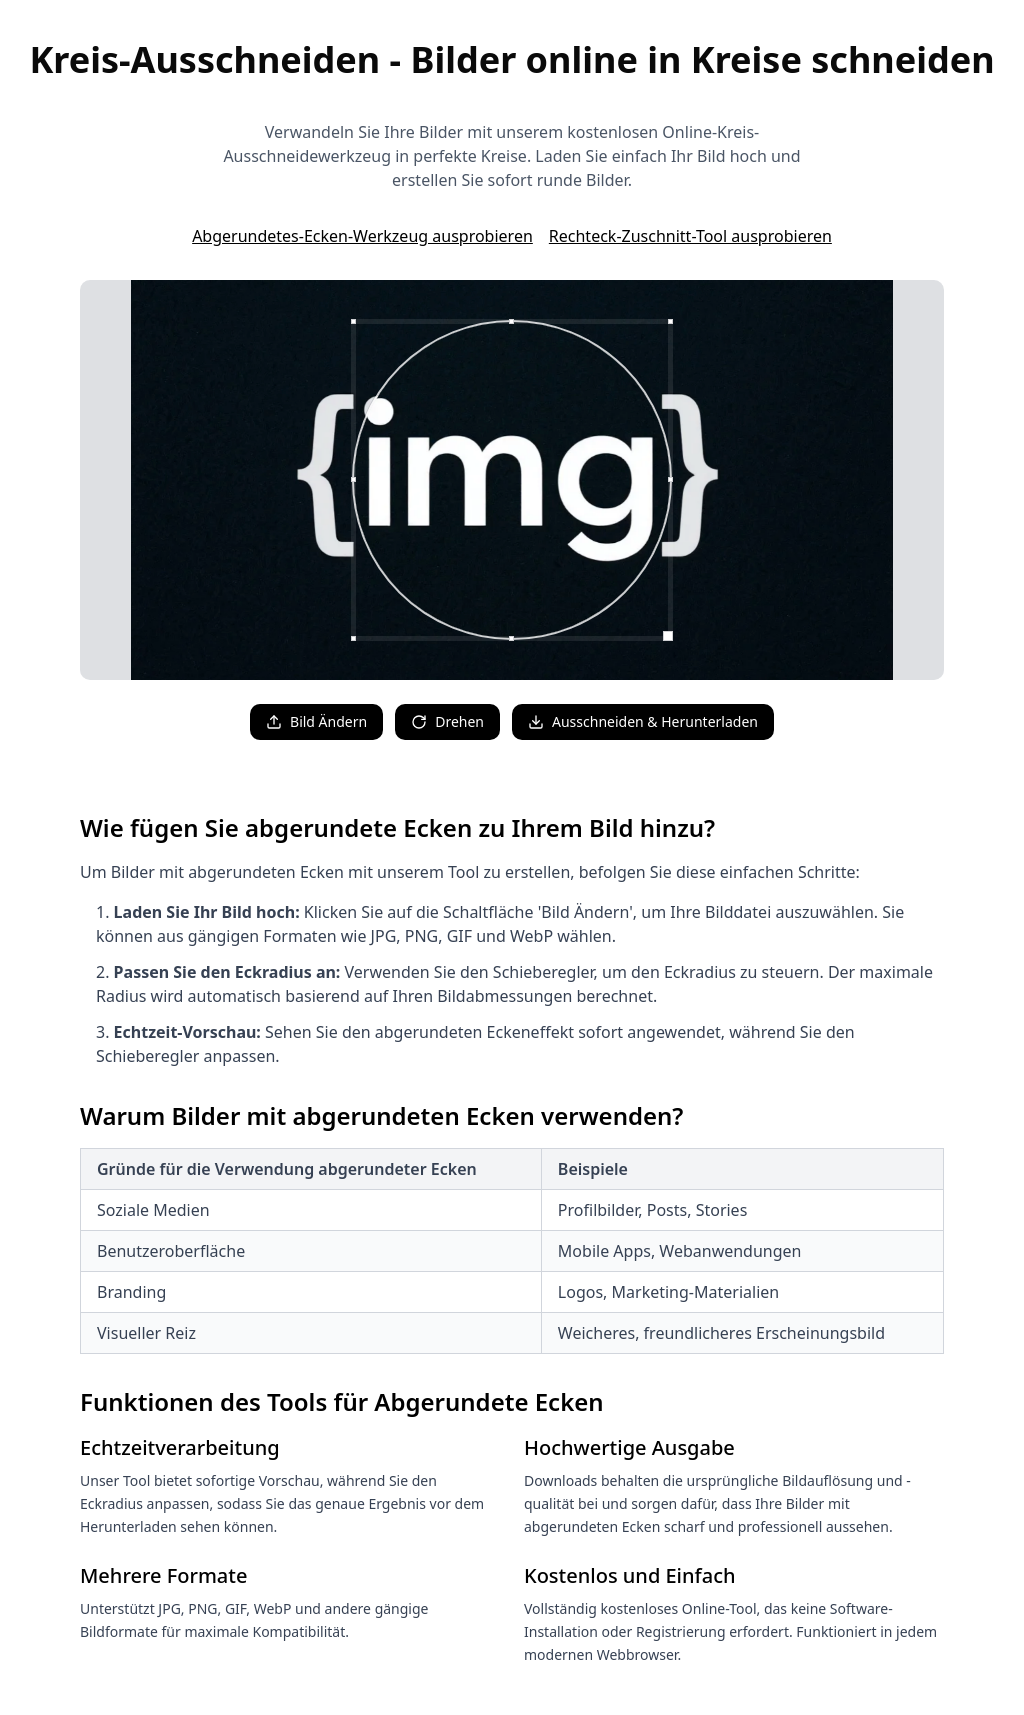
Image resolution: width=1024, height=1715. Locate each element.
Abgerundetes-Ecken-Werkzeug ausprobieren (362, 236)
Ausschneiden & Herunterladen (643, 721)
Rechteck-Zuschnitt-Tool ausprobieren (690, 236)
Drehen (447, 721)
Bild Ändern (316, 721)
